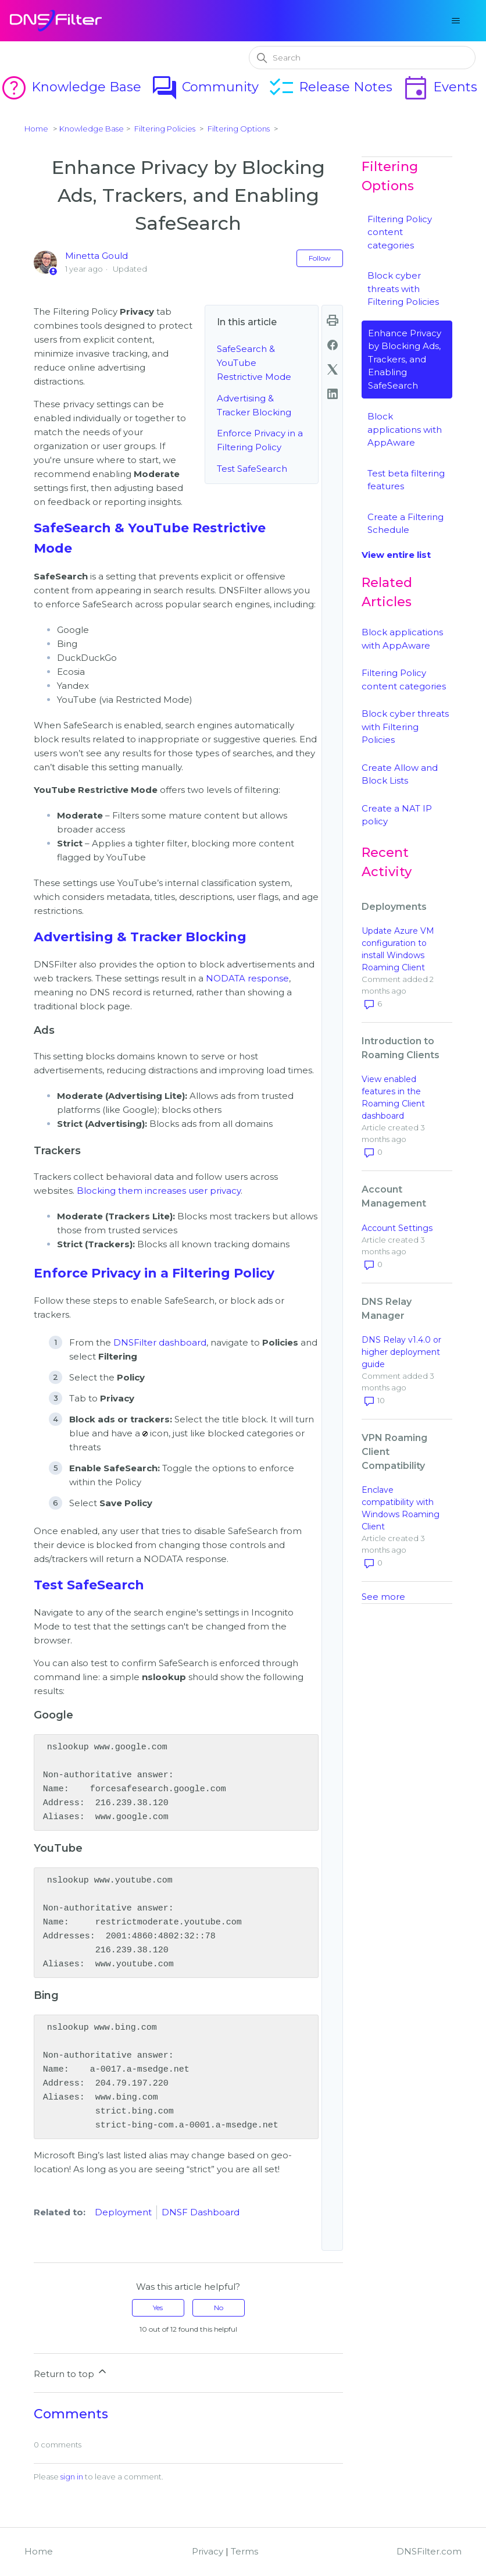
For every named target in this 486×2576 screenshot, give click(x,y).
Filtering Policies (164, 128)
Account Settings (397, 1228)
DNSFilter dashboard (159, 1342)
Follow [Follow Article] (320, 258)
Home (36, 128)
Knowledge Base (70, 87)
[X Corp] (332, 369)
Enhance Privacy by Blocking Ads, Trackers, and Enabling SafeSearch (404, 359)
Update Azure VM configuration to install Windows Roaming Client (398, 949)
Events (439, 87)
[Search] (362, 57)
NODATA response (247, 978)
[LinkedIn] (332, 394)
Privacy (207, 2551)
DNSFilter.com (429, 2551)
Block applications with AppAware (404, 429)
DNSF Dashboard (201, 2212)
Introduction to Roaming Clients (400, 1048)
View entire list (396, 554)
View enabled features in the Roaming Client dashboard (393, 1097)
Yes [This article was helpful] (158, 2307)
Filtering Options (239, 128)
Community (205, 87)
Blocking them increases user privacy (159, 1190)
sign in (71, 2476)
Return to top (71, 2372)
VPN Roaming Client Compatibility (394, 1451)
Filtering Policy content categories (399, 232)
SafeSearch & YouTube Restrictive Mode (254, 362)
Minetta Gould (96, 255)
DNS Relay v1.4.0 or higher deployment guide (401, 1352)
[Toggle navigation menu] (455, 21)
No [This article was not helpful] (218, 2307)
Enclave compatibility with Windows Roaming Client (400, 1508)
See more (383, 1596)
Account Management (394, 1196)
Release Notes (329, 87)
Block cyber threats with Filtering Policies (403, 288)
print (333, 320)
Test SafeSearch (252, 468)
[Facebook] (332, 345)
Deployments (394, 906)
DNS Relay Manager (387, 1308)
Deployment (123, 2212)
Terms (244, 2551)
